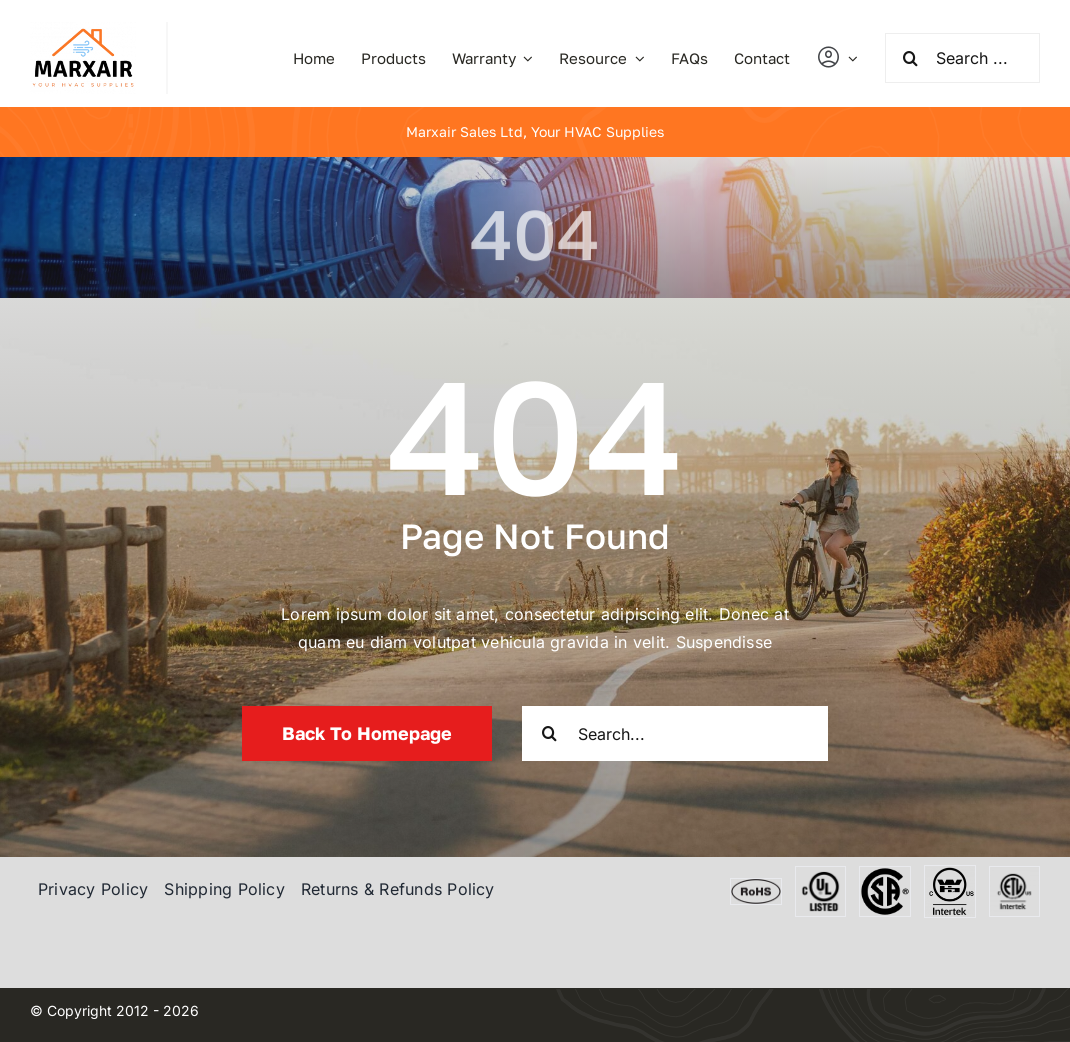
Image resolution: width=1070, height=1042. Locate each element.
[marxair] (83, 30)
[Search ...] (962, 58)
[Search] (910, 58)
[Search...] (675, 733)
